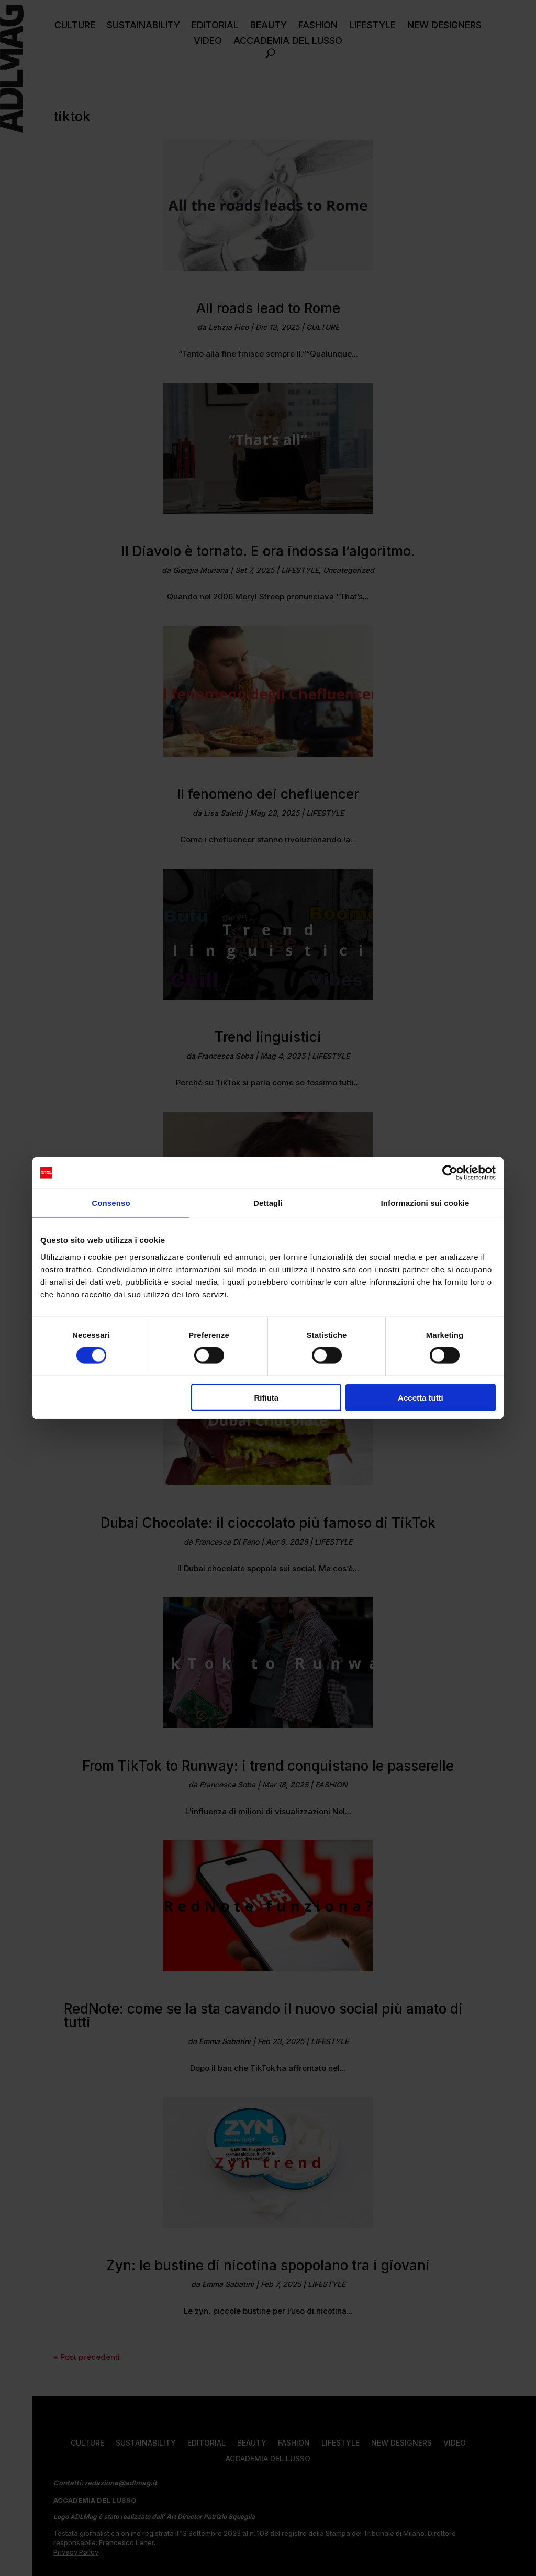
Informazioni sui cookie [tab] (425, 1202)
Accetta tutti (420, 1397)
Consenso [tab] (111, 1202)
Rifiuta (266, 1397)
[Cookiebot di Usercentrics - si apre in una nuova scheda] (450, 1173)
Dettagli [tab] (268, 1202)
